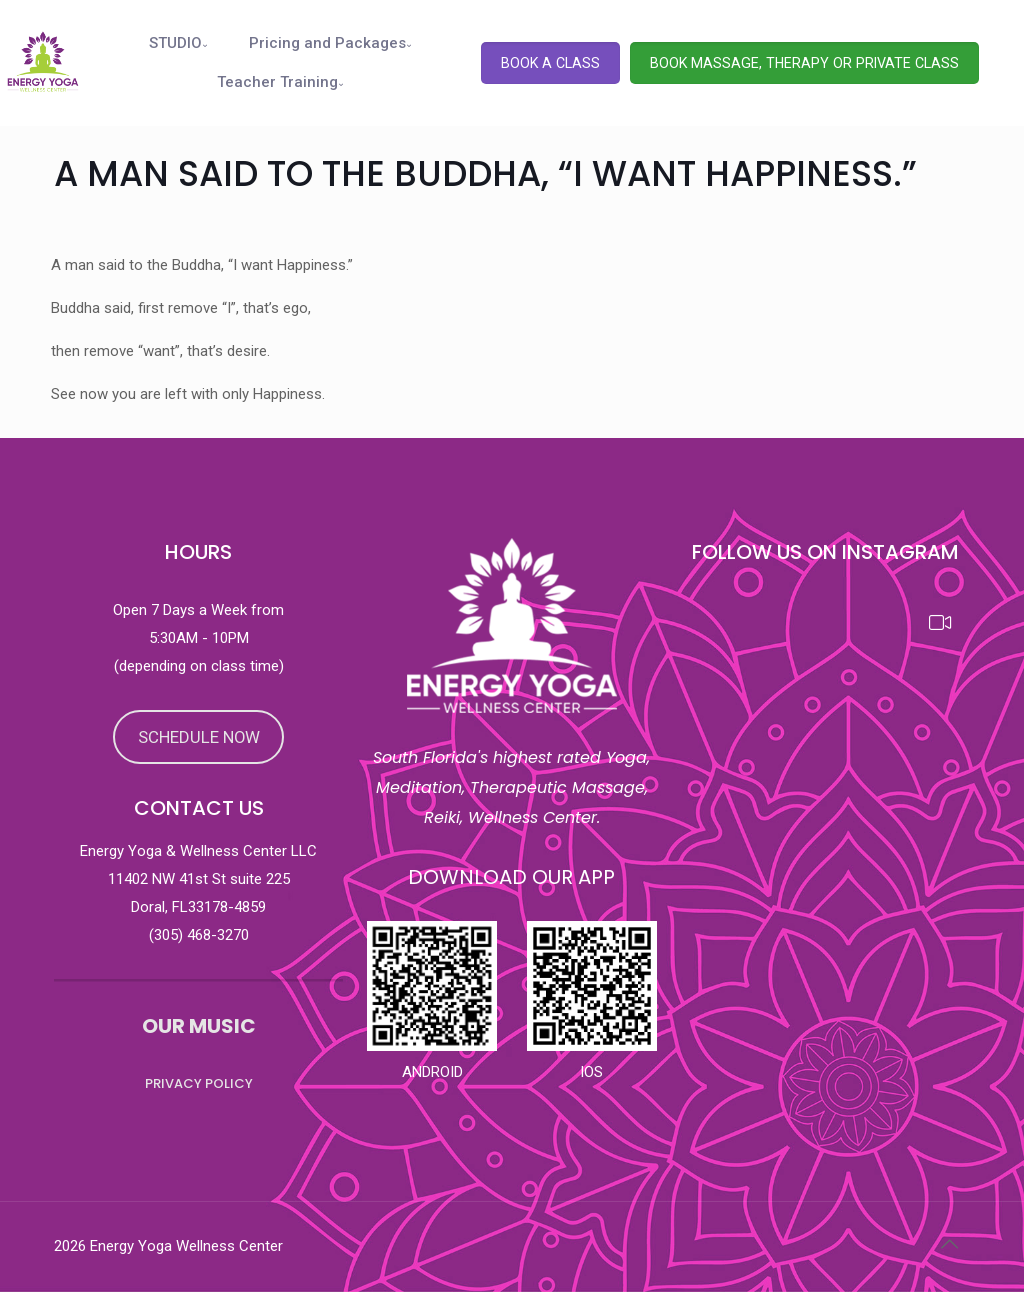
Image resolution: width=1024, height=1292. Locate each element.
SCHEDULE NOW (199, 737)
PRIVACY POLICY (199, 1083)
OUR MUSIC (199, 1026)
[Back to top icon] (949, 1244)
